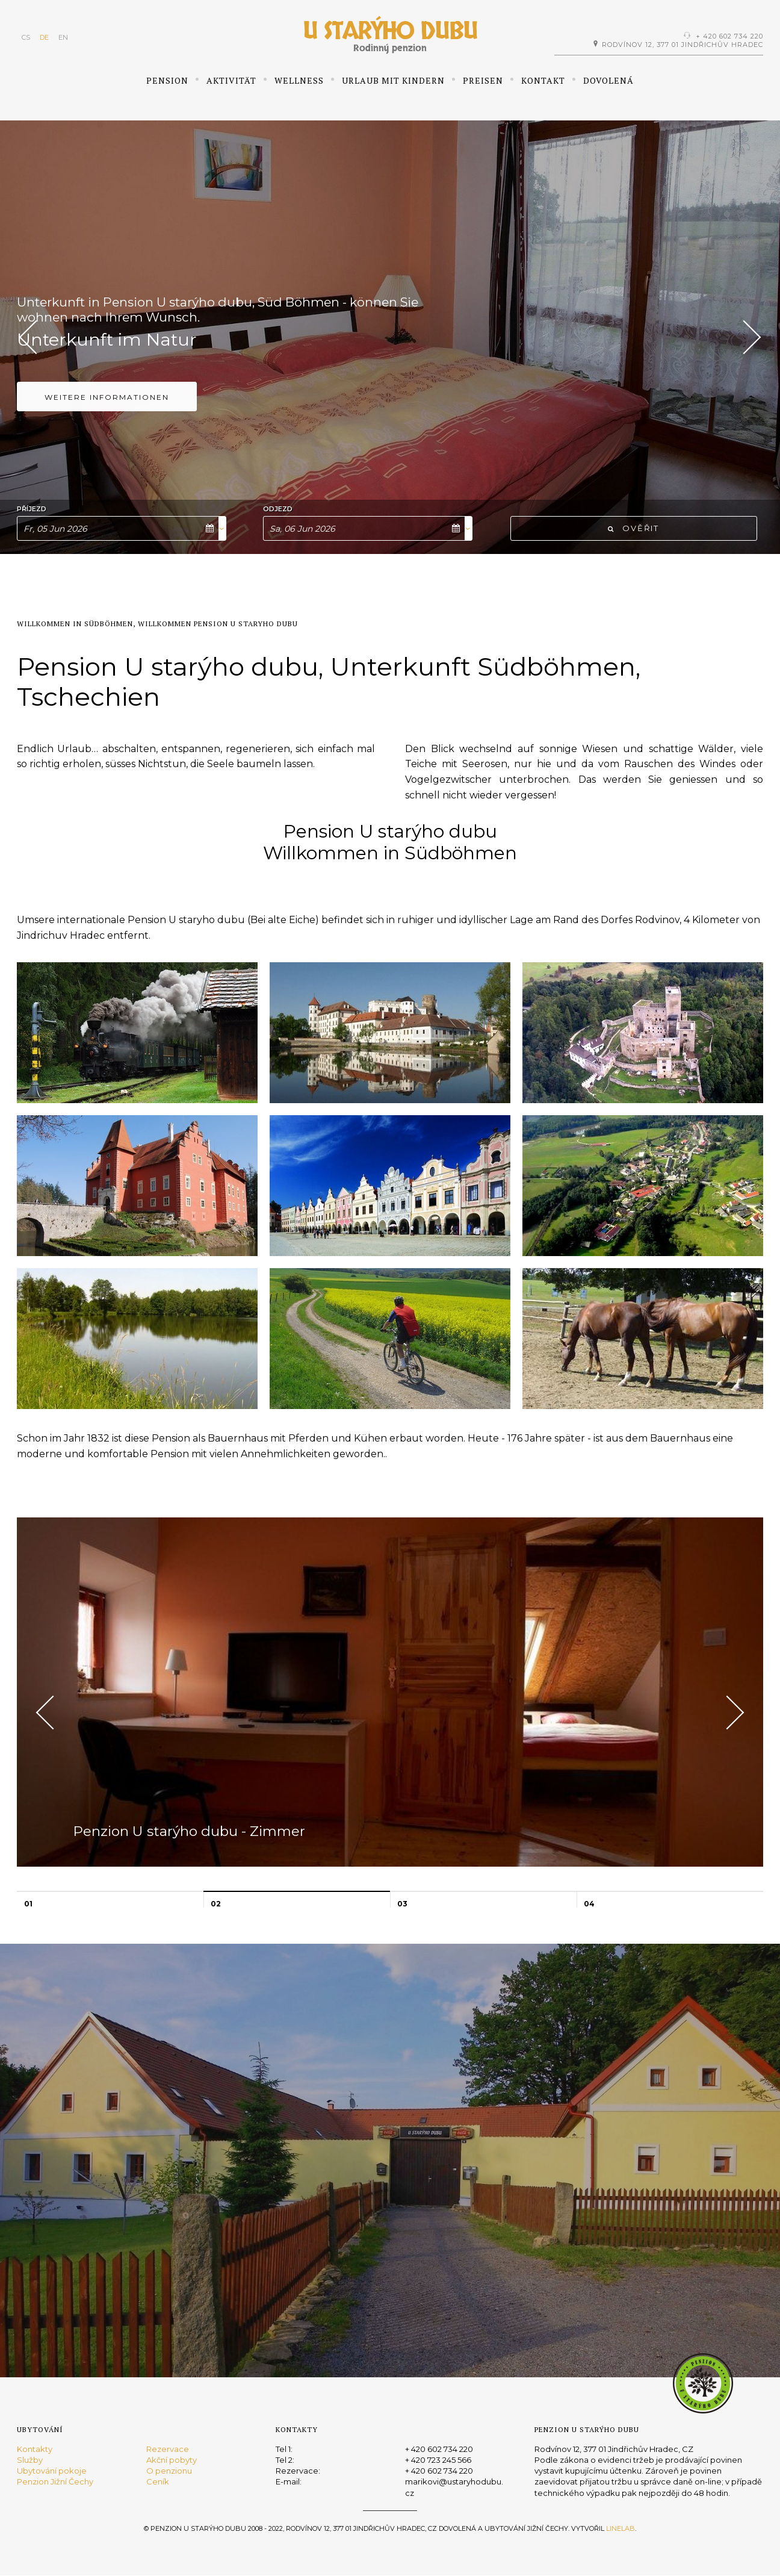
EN (63, 37)
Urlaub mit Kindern (393, 80)
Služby (30, 2460)
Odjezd (277, 509)
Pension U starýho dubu (148, 347)
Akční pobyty (171, 2460)
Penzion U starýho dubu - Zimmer (214, 1823)
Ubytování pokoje (52, 2470)
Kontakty (34, 2449)
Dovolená (608, 80)
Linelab (620, 2528)
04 (589, 1903)
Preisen (483, 80)
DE (44, 37)
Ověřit (633, 528)
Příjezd (31, 509)
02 (216, 1903)
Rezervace (167, 2449)
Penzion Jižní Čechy (55, 2481)
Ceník (157, 2481)
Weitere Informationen (107, 415)
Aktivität (231, 80)
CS (26, 37)
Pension (167, 80)
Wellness (299, 80)
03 (402, 1903)
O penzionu (169, 2470)
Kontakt (543, 80)
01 (28, 1903)
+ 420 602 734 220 (729, 36)
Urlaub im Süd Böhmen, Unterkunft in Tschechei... (188, 311)
